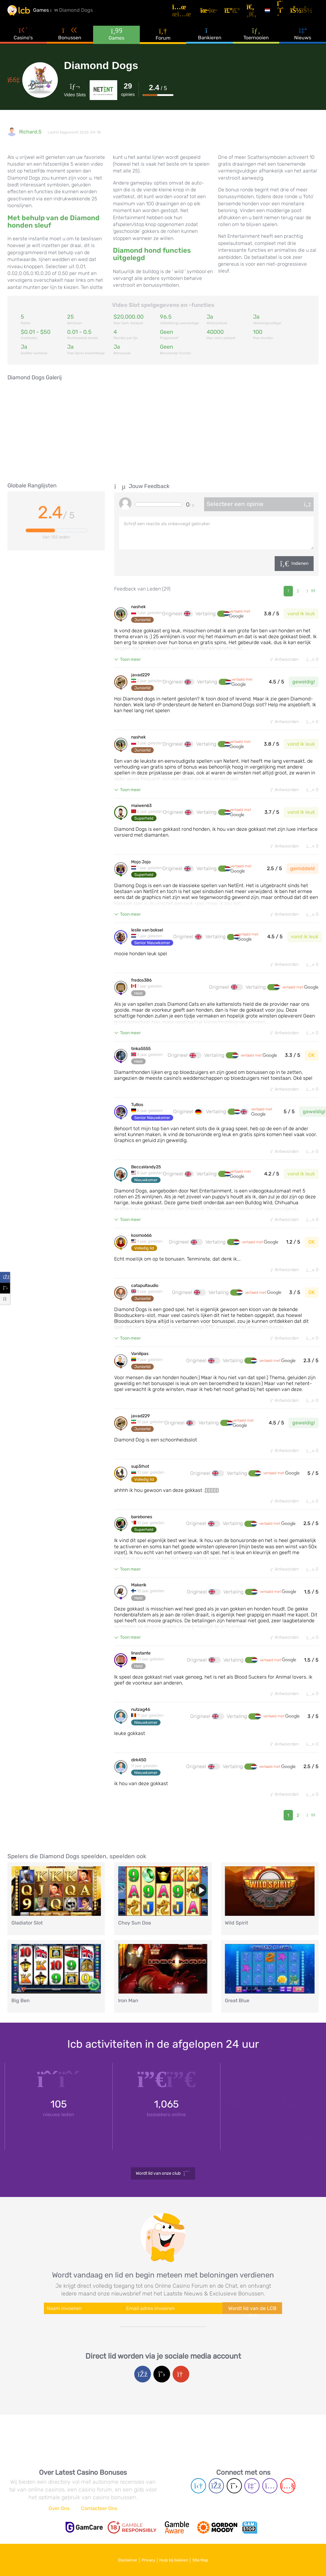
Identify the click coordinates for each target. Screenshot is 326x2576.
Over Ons (59, 2511)
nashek (138, 609)
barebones (141, 1530)
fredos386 (141, 987)
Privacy (145, 2560)
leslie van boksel (147, 936)
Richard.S (30, 132)
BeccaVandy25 (146, 1176)
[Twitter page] (234, 2488)
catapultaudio (144, 1296)
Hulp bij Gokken (177, 2560)
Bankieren (209, 40)
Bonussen (69, 40)
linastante (141, 1668)
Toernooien (256, 40)
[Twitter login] (161, 2393)
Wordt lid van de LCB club (252, 2329)
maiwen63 (141, 810)
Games (116, 40)
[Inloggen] (307, 13)
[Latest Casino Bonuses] (26, 13)
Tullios (137, 1113)
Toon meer (130, 661)
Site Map (211, 2560)
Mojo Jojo (141, 867)
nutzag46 (140, 1725)
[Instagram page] (269, 2488)
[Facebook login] (142, 2393)
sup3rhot (140, 1479)
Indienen (299, 563)
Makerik (138, 1599)
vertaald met (239, 616)
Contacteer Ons (99, 2511)
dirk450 (138, 1776)
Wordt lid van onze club (163, 2193)
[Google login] (181, 2393)
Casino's (23, 40)
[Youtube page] (287, 2488)
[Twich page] (252, 2488)
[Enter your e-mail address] (173, 2328)
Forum (163, 40)
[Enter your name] (83, 2328)
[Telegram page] (198, 2488)
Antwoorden (279, 661)
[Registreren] (285, 13)
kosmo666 (141, 1245)
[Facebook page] (216, 2488)
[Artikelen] (196, 13)
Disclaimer (117, 2560)
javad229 (140, 678)
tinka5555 (141, 1056)
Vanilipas (139, 1365)
